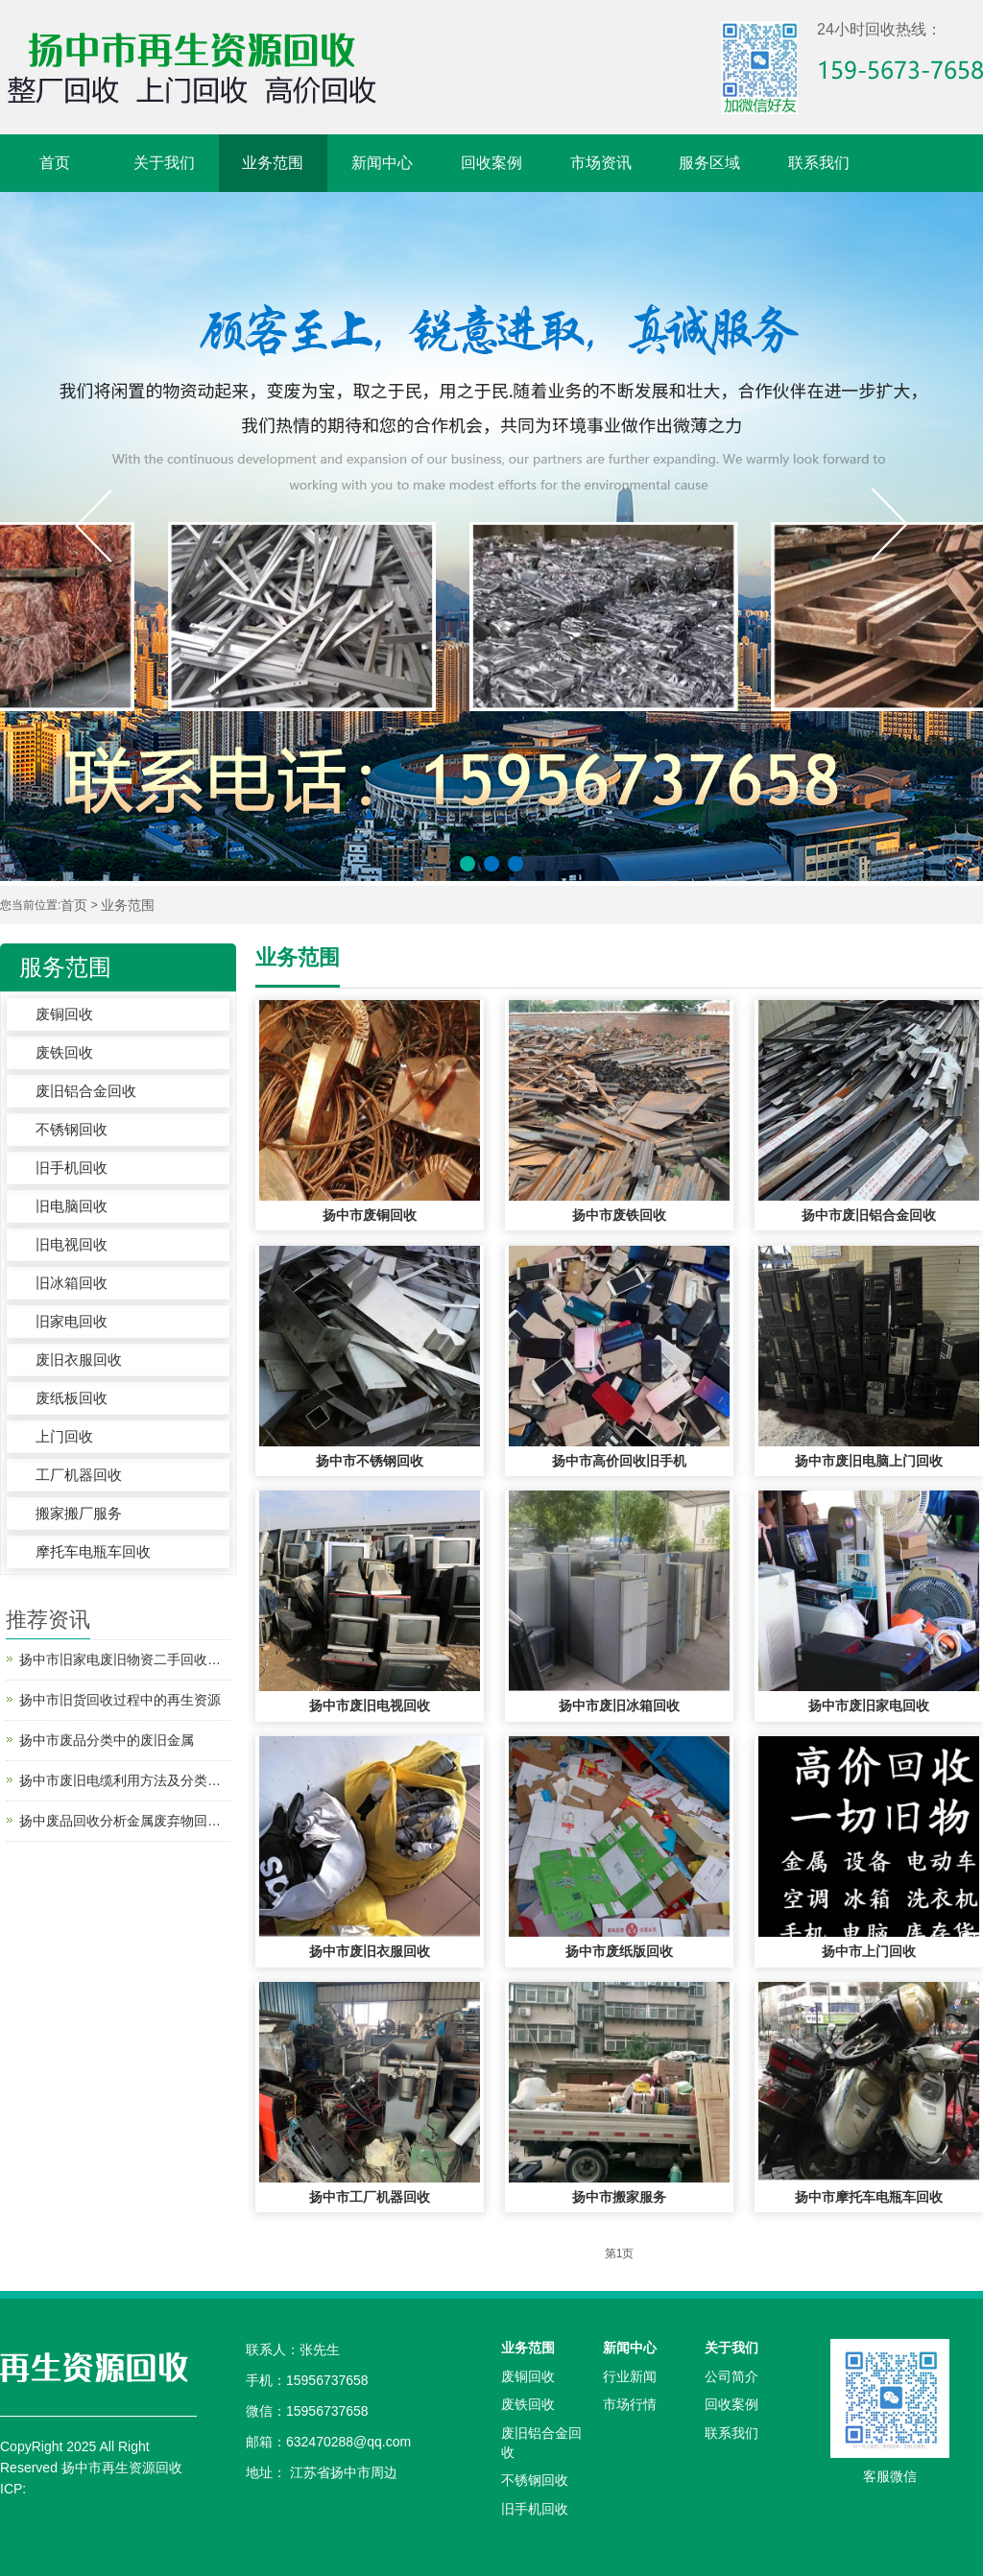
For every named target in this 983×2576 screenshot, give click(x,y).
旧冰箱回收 (72, 1283)
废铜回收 (64, 1014)
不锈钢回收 (72, 1129)
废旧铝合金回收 (86, 1091)
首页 (54, 163)
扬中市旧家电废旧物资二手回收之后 (124, 1659)
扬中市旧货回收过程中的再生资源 (120, 1699)
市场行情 (630, 2404)
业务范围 (272, 163)
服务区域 (709, 163)
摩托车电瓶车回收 (93, 1551)
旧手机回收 (72, 1167)
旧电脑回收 (72, 1206)
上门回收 (64, 1436)
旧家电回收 (72, 1321)
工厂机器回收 (79, 1475)
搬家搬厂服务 (79, 1513)
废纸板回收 (72, 1398)
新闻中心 (382, 163)
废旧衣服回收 (79, 1359)
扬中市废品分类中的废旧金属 (106, 1740)
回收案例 (491, 163)
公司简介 (731, 2376)
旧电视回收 (72, 1244)
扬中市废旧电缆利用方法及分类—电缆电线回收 (124, 1780)
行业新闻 (630, 2376)
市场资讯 (601, 163)
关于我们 (164, 163)
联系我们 (819, 163)
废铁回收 (64, 1052)
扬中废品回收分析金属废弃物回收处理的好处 (124, 1820)
